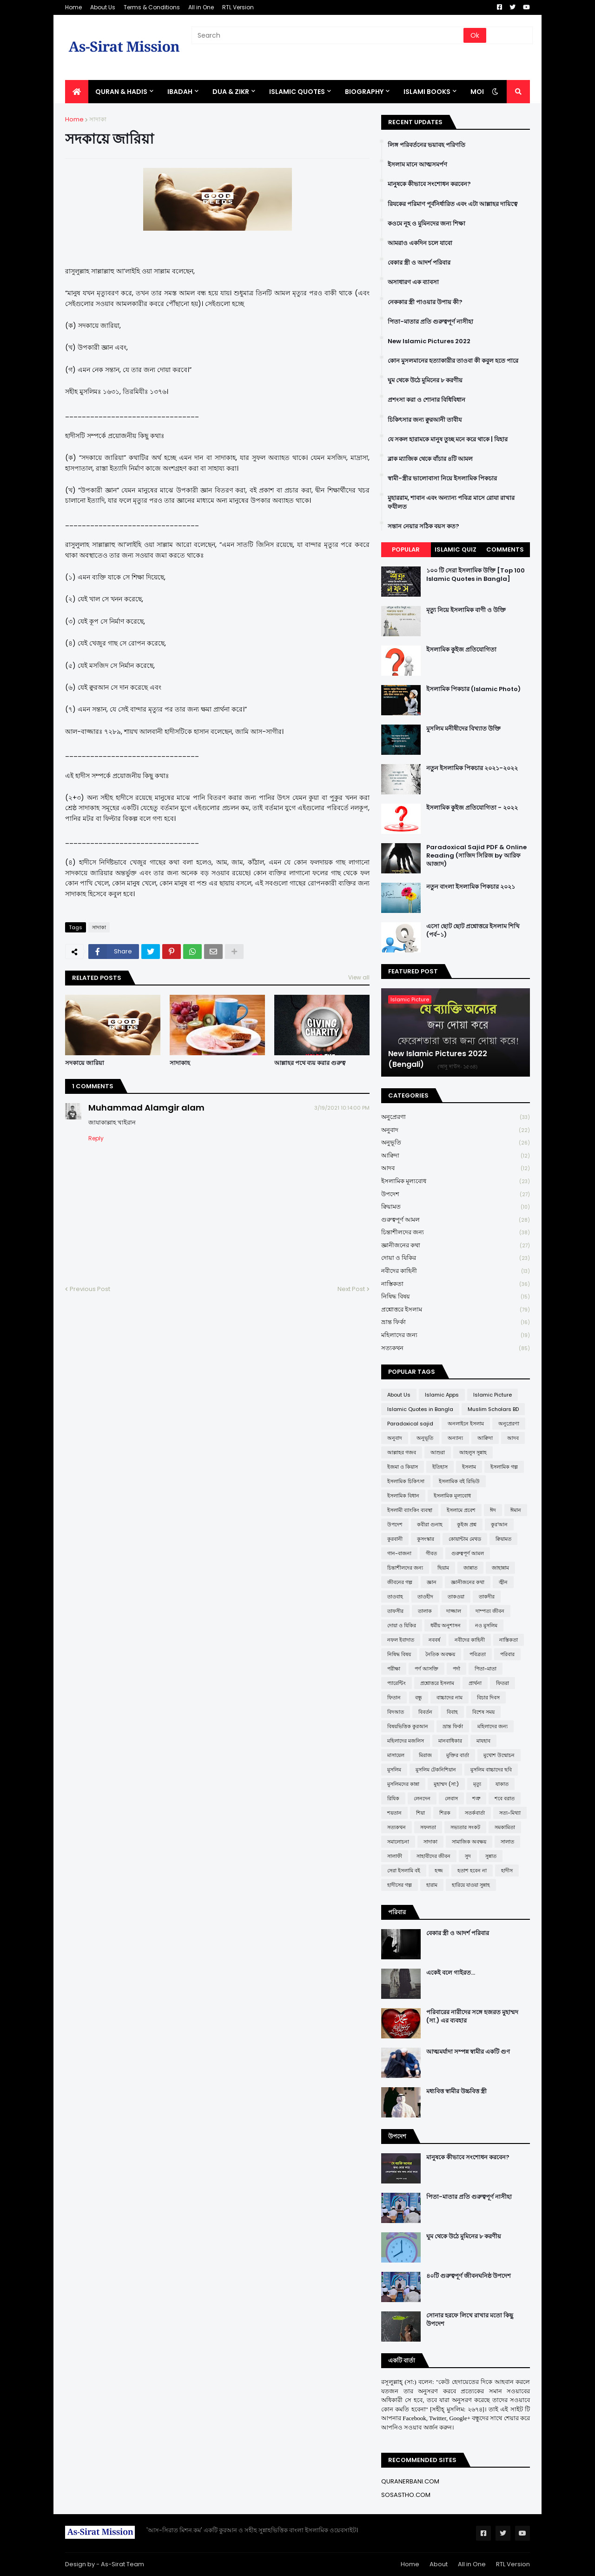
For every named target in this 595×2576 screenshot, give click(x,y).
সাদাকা (97, 119)
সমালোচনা (398, 1841)
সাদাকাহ (180, 1063)
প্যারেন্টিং (396, 1683)
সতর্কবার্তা (475, 1813)
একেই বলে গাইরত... (450, 1973)
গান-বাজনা (399, 1553)
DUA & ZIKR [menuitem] (230, 91)
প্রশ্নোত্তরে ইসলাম (455, 1310)
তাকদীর (487, 1596)
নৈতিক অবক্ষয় (440, 1654)
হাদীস (507, 1870)
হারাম (431, 1885)
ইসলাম (469, 1467)
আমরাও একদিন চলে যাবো (420, 243)
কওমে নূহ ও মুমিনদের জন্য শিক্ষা (426, 224)
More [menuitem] (479, 91)
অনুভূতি (455, 1143)
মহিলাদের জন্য (455, 1335)
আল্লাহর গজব (401, 1452)
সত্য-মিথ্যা (510, 1813)
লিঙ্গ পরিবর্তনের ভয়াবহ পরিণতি (426, 145)
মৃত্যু (477, 1784)
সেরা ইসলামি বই (403, 1870)
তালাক (425, 1611)
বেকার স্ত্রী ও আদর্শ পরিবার (419, 263)
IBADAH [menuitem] (179, 91)
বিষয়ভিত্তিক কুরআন (407, 1726)
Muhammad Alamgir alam (146, 1107)
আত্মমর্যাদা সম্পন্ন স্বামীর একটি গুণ (468, 2052)
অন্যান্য (455, 1438)
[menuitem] (76, 91)
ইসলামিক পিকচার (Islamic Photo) (473, 689)
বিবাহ (452, 1712)
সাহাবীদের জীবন (433, 1856)
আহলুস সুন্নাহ (473, 1452)
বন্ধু (418, 1697)
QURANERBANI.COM (410, 2481)
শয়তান (394, 1813)
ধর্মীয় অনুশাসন (445, 1625)
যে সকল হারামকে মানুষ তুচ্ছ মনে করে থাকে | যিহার (448, 439)
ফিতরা (502, 1683)
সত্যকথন (455, 1348)
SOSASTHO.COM (405, 2494)
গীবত (431, 1553)
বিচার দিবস (488, 1697)
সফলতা (428, 1827)
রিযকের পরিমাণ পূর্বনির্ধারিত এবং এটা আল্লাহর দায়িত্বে (452, 204)
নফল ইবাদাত (400, 1640)
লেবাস (451, 1798)
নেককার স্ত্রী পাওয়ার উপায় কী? (425, 302)
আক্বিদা (455, 1156)
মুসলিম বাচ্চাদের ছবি (491, 1769)
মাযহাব (483, 1740)
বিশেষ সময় (483, 1712)
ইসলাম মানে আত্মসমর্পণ (417, 164)
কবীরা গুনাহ (430, 1524)
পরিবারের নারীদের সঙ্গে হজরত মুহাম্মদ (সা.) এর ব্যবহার (472, 2016)
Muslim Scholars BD (493, 1409)
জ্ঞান (431, 1582)
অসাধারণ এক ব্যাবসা (413, 282)
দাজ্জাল (453, 1611)
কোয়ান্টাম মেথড (465, 1539)
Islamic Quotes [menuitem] (297, 91)
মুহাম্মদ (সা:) (446, 1784)
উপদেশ (455, 1194)
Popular (406, 549)
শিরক (444, 1813)
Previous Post (90, 1289)
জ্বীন (503, 1582)
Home (73, 7)
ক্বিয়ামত (455, 1207)
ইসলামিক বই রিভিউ (459, 1481)
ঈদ (493, 1510)
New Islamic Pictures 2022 (429, 341)
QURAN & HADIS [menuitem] (121, 91)
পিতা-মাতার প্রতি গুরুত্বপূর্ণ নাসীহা (430, 322)
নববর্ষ (434, 1640)
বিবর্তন (425, 1712)
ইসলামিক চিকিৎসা (405, 1481)
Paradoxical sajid (410, 1423)
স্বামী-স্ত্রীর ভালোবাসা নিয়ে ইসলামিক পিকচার (442, 478)
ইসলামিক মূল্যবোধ (455, 1181)
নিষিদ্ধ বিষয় (455, 1297)
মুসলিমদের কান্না (403, 1784)
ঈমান (515, 1510)
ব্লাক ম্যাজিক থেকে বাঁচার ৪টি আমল (430, 459)
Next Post (351, 1289)
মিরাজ (425, 1755)
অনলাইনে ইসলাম (466, 1423)
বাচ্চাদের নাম (449, 1697)
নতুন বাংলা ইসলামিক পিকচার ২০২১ (470, 887)
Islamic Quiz (455, 549)
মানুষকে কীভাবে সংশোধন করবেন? (429, 184)
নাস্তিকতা (455, 1284)
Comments (505, 549)
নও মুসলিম (486, 1625)
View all (359, 977)
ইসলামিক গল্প (504, 1467)
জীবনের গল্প (399, 1582)
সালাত (507, 1841)
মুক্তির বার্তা (457, 1755)
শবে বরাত (505, 1798)
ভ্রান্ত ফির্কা (455, 1322)
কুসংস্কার (425, 1539)
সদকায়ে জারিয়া (84, 1063)
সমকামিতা (505, 1827)
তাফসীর (395, 1611)
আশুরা (437, 1452)
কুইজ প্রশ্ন (466, 1524)
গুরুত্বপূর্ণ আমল (455, 1220)
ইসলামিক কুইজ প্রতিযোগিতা (461, 650)
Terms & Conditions (152, 7)
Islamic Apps (442, 1394)
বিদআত (395, 1712)
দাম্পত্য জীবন (490, 1611)
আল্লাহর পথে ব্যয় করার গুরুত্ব (309, 1063)
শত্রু (476, 1798)
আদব (455, 1168)
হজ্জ (439, 1870)
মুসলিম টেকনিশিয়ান (436, 1769)
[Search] (328, 35)
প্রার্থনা (475, 1683)
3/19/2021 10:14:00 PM (342, 1108)
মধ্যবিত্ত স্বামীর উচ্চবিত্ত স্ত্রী (456, 2091)
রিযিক (393, 1798)
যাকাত (502, 1784)
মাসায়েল (395, 1755)
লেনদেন (422, 1798)
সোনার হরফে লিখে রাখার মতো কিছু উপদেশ (469, 2319)
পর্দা (456, 1668)
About (439, 2564)
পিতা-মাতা (485, 1668)
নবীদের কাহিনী (455, 1271)
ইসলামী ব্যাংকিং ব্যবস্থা (409, 1510)
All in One (201, 7)
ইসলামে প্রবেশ (461, 1510)
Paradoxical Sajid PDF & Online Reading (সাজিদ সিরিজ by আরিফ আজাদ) (476, 855)
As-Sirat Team (122, 2564)
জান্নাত (470, 1567)
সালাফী (394, 1856)
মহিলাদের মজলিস (405, 1740)
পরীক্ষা (393, 1668)
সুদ (468, 1856)
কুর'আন (499, 1524)
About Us (102, 7)
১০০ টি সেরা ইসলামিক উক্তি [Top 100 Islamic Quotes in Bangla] (475, 574)
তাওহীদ (425, 1596)
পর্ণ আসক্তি (426, 1668)
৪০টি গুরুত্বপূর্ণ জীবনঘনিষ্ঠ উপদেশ (468, 2276)
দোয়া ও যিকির (455, 1258)
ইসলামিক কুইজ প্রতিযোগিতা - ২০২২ (472, 808)
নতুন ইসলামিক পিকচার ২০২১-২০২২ (472, 768)
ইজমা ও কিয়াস (402, 1467)
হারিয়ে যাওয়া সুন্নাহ (471, 1885)
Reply (96, 1138)
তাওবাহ (395, 1596)
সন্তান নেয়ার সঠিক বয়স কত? (423, 526)
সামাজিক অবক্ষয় (469, 1841)
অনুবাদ (455, 1130)
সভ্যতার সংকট (465, 1827)
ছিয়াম (443, 1567)
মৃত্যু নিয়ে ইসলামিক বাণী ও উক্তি (466, 610)
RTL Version (238, 7)
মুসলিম (394, 1769)
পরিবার (507, 1654)
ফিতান (394, 1697)
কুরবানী (395, 1539)
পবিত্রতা (477, 1654)
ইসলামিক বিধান (403, 1495)
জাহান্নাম (500, 1567)
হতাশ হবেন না (472, 1870)
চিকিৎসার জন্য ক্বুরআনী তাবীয (425, 420)
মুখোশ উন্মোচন (499, 1755)
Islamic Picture (492, 1394)
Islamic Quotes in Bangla (420, 1409)
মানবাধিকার (450, 1740)
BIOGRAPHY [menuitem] (364, 91)
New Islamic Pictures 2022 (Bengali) (437, 1059)
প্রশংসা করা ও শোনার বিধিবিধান (426, 400)
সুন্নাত (490, 1856)
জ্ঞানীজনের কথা (455, 1246)
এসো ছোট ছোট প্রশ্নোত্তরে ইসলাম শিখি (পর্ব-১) (473, 930)
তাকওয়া (456, 1596)
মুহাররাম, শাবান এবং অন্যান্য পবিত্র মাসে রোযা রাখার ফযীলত (451, 502)
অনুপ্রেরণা (455, 1117)
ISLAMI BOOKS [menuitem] (426, 91)
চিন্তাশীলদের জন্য (455, 1233)
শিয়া (420, 1813)
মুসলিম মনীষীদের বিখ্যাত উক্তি (463, 729)
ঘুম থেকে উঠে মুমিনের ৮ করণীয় (425, 380)
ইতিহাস (440, 1467)
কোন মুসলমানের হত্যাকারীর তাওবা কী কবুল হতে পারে (453, 361)
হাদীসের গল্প (399, 1885)
